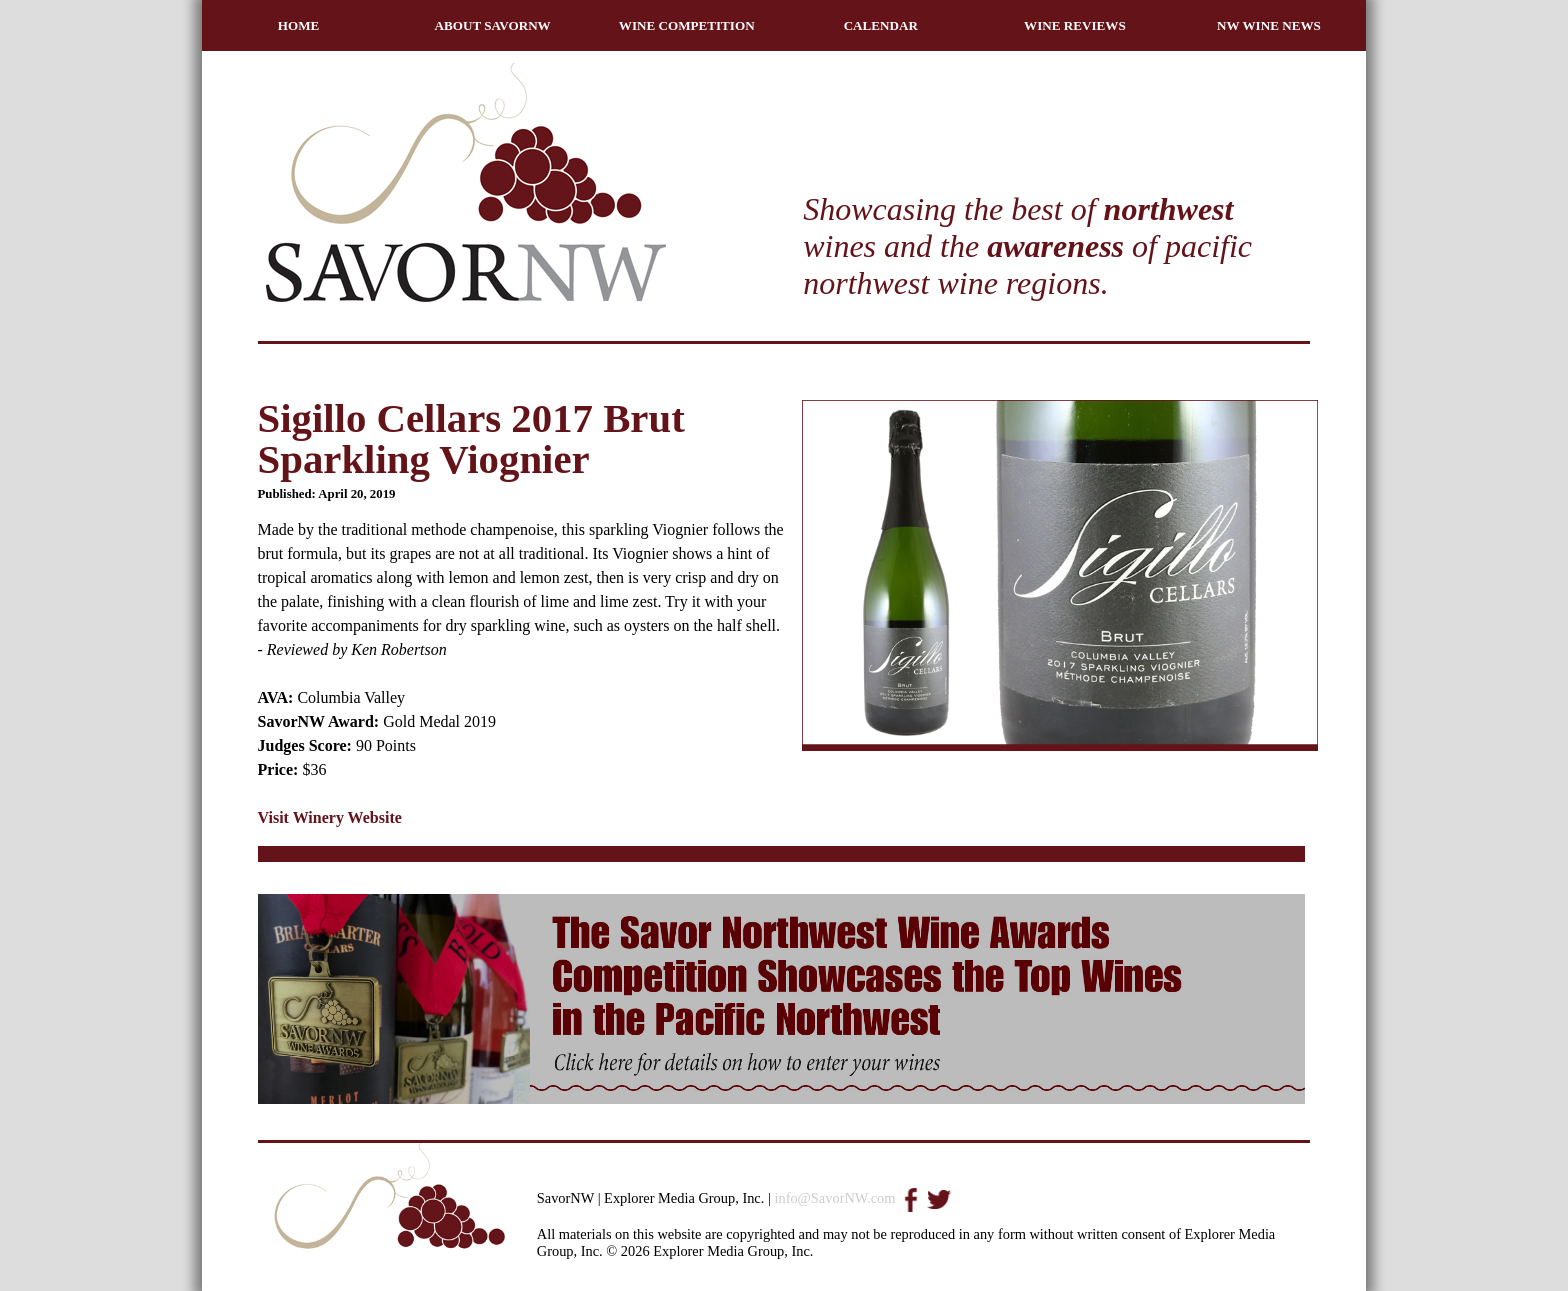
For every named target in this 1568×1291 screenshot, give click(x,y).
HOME (299, 25)
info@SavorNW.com (834, 1198)
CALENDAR (881, 25)
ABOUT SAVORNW (493, 25)
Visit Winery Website (330, 817)
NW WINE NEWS (1269, 25)
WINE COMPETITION (687, 25)
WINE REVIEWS (1075, 25)
